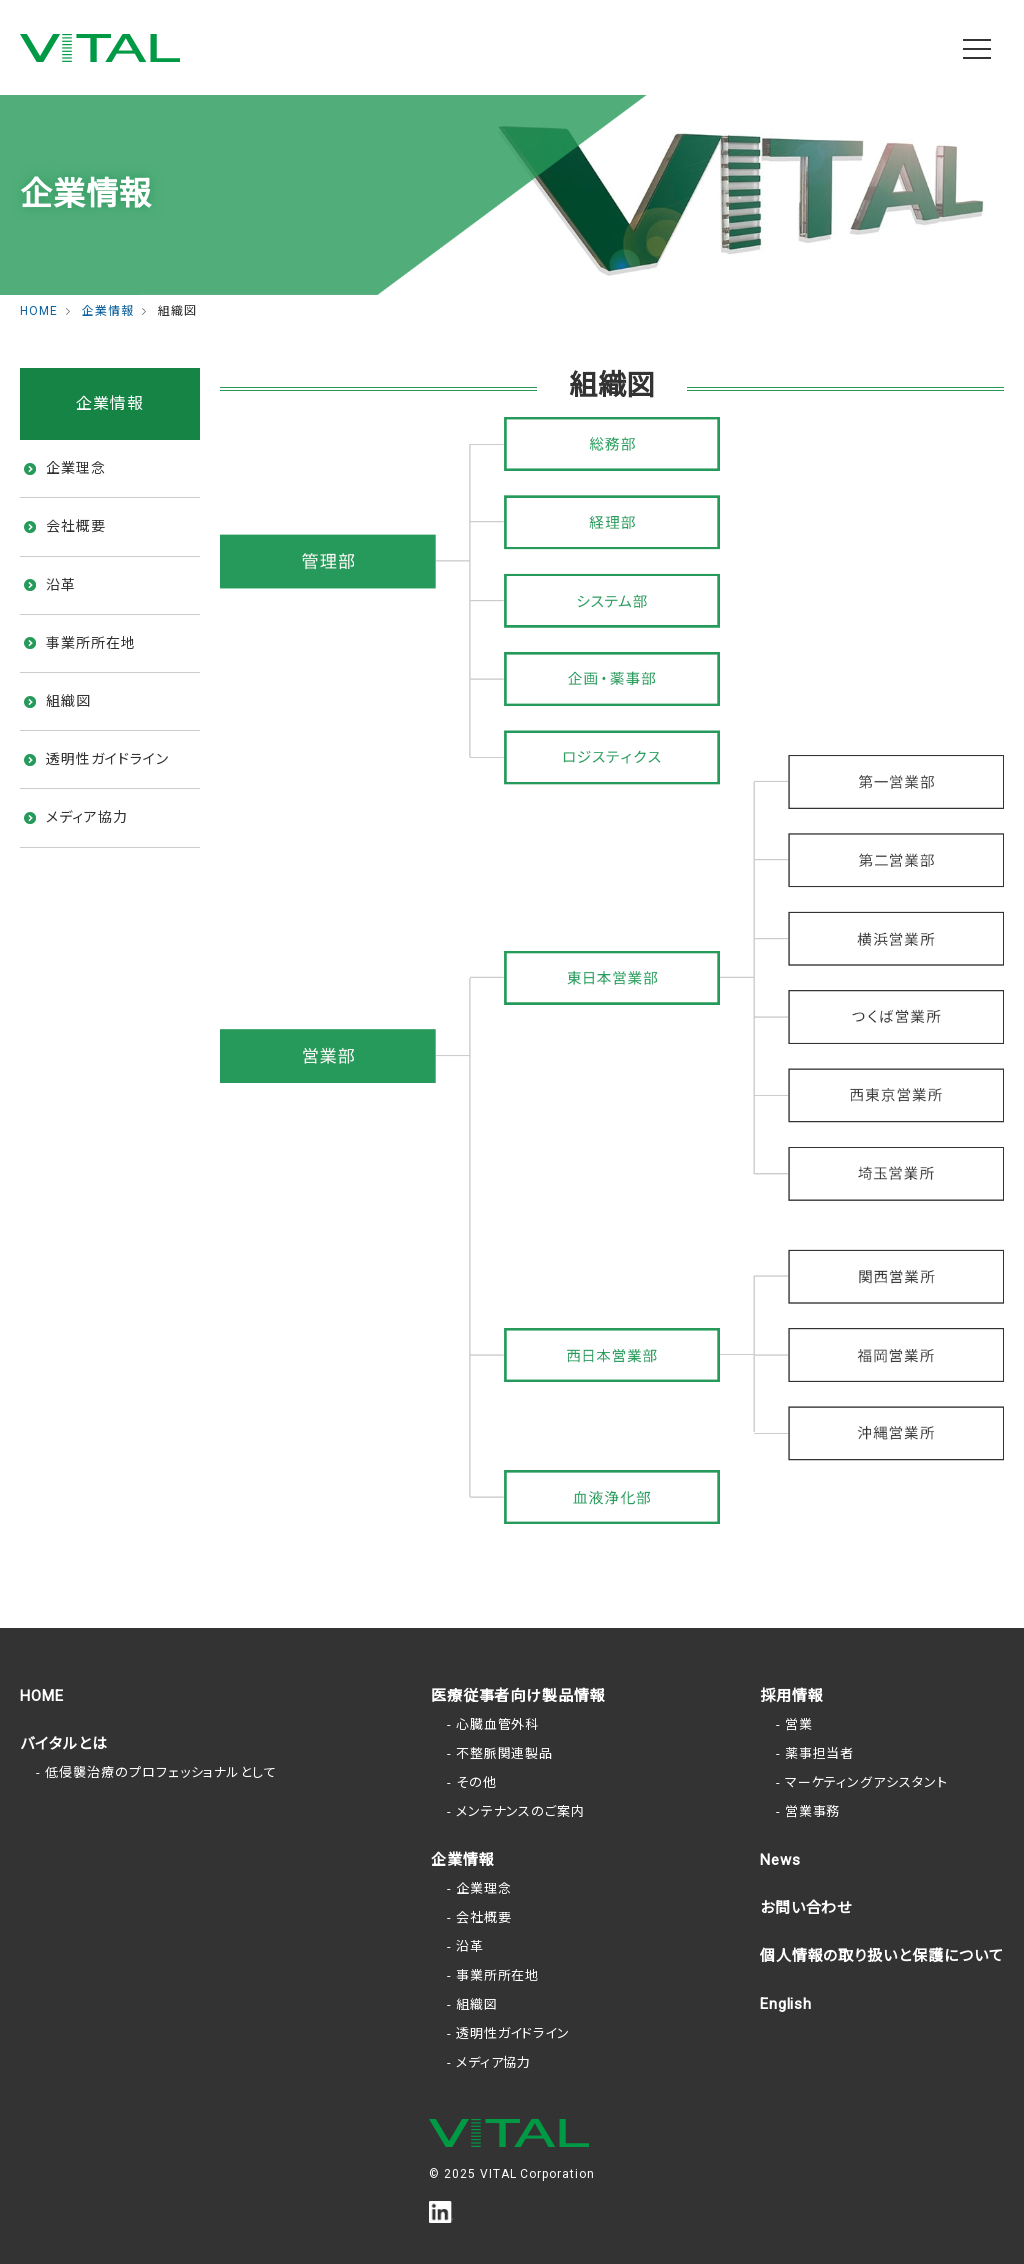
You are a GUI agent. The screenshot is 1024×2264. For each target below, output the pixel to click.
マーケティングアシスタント (866, 1782)
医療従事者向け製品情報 (519, 1696)
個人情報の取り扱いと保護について (882, 1956)
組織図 (68, 701)
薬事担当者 (820, 1753)
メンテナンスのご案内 (521, 1811)
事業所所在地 (91, 643)
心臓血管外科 (498, 1724)
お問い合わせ (806, 1908)
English (786, 2004)
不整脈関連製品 (505, 1753)
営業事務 (813, 1811)
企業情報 (463, 1860)
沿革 (61, 585)
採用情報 (792, 1696)
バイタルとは (64, 1744)
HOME (42, 1696)
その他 (476, 1782)
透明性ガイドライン (107, 759)
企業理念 (76, 468)
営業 (799, 1724)
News (780, 1860)
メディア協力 (87, 817)
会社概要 (76, 526)
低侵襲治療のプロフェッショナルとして (161, 1772)
